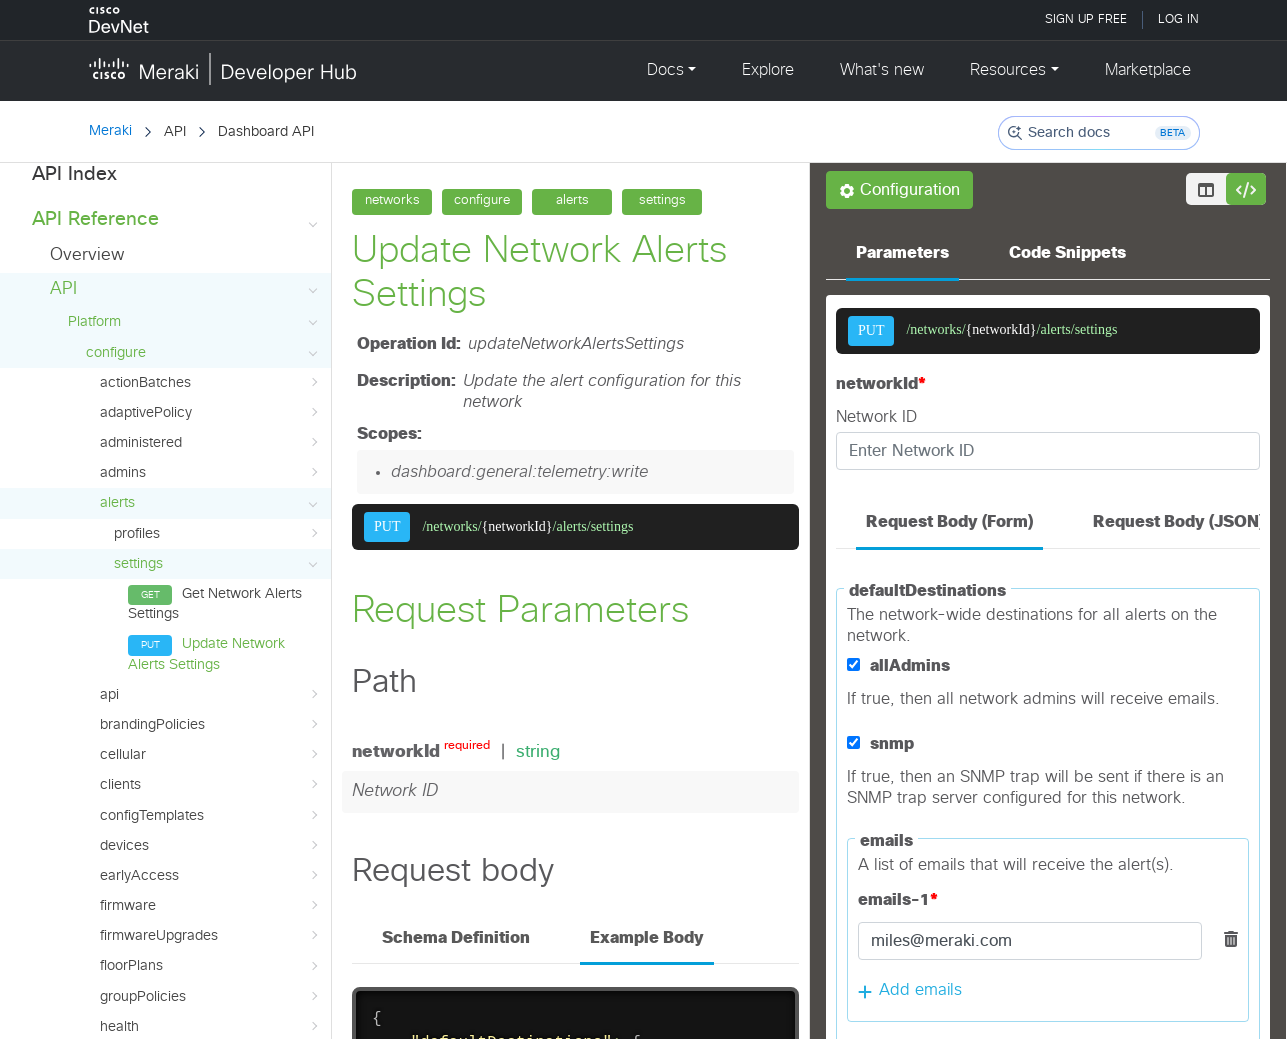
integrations (211, 839)
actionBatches (211, 165)
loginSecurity (211, 930)
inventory (211, 869)
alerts (211, 286)
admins (211, 255)
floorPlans (211, 749)
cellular (211, 537)
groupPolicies (211, 779)
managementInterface (211, 960)
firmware (211, 688)
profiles (218, 316)
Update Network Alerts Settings (206, 436)
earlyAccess (211, 658)
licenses (211, 900)
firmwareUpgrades (211, 718)
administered (211, 225)
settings (218, 346)
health (211, 809)
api (211, 477)
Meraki (110, 131)
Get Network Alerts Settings (215, 386)
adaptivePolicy (211, 195)
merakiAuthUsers (211, 990)
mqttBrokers (211, 1020)
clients (211, 567)
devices (211, 628)
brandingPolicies (211, 507)
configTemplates (211, 598)
